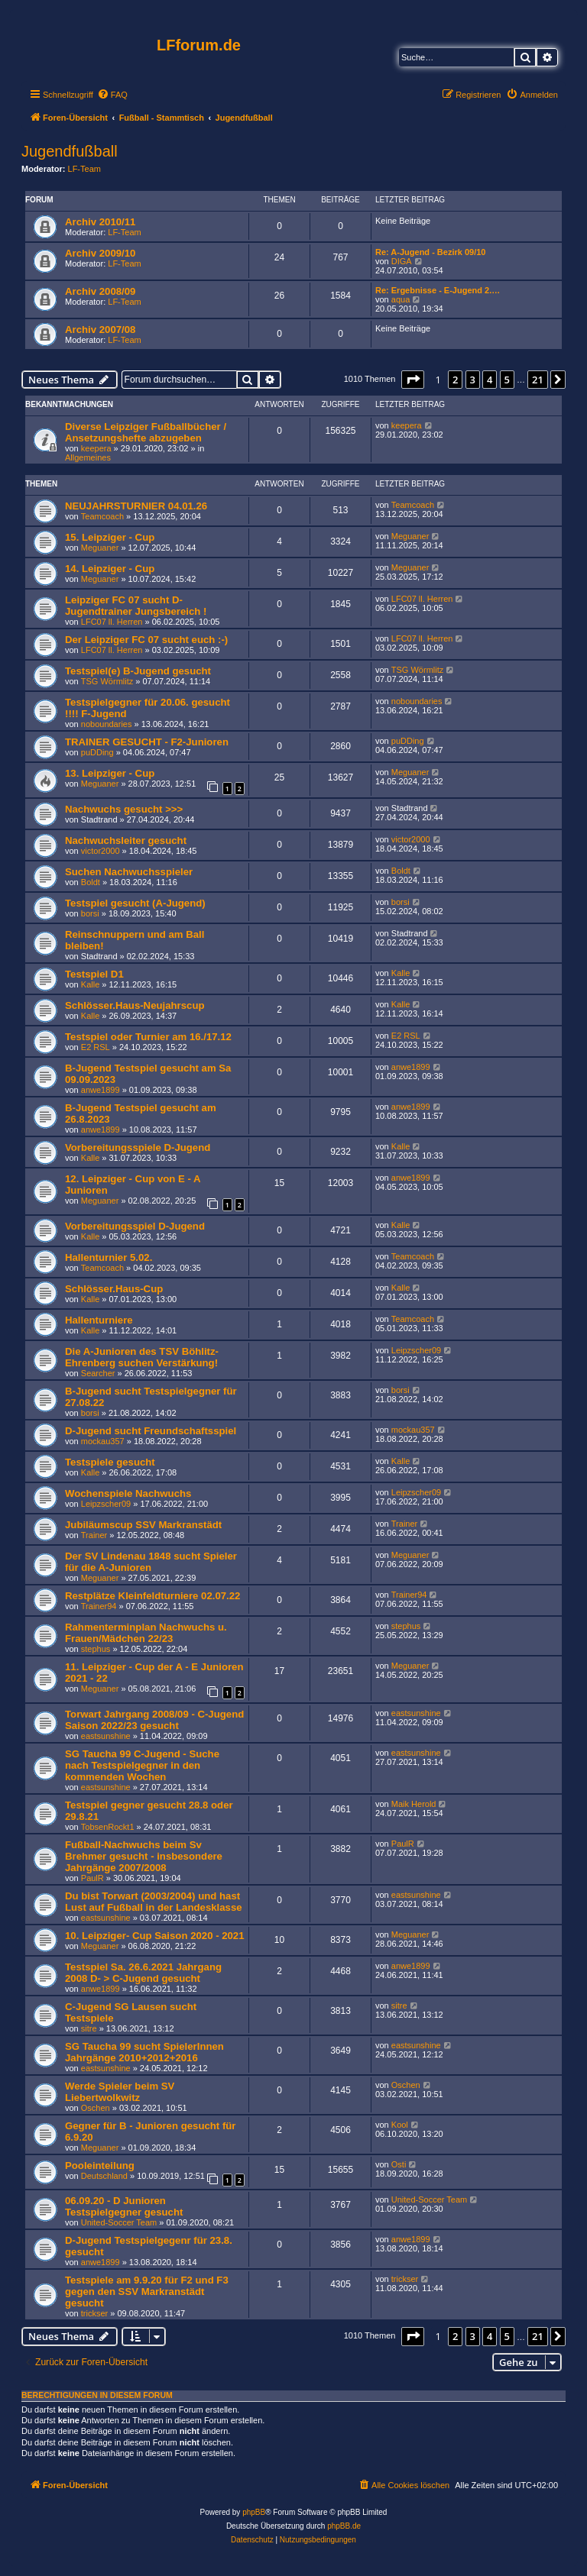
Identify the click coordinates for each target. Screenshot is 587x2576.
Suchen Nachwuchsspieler (129, 872)
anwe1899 (100, 1089)
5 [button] (507, 379)
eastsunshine (106, 1735)
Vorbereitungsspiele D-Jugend (137, 1147)
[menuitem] (112, 95)
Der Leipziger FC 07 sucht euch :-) (146, 639)
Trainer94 (99, 1606)
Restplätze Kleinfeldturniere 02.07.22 (152, 1596)
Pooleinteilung (100, 2165)
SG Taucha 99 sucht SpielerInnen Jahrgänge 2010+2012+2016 (144, 2052)
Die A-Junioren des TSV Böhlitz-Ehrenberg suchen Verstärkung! (142, 1357)
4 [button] (489, 379)
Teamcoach (102, 516)
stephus (96, 1648)
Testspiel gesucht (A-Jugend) (135, 903)
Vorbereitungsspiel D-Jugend (135, 1226)
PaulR (92, 1878)
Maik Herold (413, 1803)
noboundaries (106, 724)
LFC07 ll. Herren (112, 621)
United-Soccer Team (119, 2222)
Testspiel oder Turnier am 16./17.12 (148, 1036)
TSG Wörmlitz (107, 681)
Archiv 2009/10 (100, 253)
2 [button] (455, 379)
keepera (96, 448)
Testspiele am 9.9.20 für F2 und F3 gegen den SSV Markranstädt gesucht (147, 2291)
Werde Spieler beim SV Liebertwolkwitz (119, 2091)
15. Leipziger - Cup (109, 537)
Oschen (95, 2107)
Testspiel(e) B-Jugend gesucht (138, 671)
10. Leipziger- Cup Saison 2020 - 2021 (155, 1935)
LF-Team (84, 168)
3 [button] (472, 379)
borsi (90, 913)
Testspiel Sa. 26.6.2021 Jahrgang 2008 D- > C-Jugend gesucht (143, 1972)
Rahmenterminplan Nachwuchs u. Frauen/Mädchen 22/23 (146, 1632)
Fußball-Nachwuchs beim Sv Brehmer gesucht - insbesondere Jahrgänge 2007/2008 (143, 1856)
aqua (400, 299)
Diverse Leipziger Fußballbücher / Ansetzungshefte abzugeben (145, 432)
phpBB (253, 2512)
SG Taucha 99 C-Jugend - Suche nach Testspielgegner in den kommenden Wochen (142, 1765)
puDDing (97, 752)
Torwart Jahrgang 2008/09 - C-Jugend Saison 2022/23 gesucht (154, 1719)
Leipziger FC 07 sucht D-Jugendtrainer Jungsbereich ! (135, 605)
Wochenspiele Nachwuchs (128, 1493)
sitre (89, 2028)
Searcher (98, 1373)
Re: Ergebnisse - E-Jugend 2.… (437, 290)
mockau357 (103, 1441)
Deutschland (104, 2175)
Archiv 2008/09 (100, 291)
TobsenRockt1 (108, 1826)
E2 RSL (95, 1047)
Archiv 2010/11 (100, 222)
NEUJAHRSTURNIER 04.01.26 (136, 506)
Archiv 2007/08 (100, 329)
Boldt (90, 882)
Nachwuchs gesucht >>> (124, 809)
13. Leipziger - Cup (109, 773)
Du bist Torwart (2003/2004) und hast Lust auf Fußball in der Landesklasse (153, 1901)
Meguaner (100, 547)
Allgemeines (88, 457)
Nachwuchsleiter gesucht (125, 840)
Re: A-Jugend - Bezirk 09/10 (430, 252)
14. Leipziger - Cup (109, 568)
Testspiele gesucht (110, 1462)
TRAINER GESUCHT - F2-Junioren (147, 742)
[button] (412, 379)
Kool (399, 2124)
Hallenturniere (99, 1320)
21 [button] (537, 379)
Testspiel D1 (94, 974)
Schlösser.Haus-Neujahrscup (135, 1005)
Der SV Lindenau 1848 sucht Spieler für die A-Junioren (151, 1561)
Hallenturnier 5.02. (108, 1257)
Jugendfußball (69, 151)
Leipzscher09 (416, 1350)
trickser (94, 2313)
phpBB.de (344, 2526)
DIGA (401, 261)
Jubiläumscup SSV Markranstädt (143, 1524)
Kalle (90, 984)
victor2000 (100, 850)
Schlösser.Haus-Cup (114, 1288)
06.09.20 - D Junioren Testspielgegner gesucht (124, 2206)
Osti (399, 2164)
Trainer (94, 1535)
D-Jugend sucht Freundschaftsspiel (150, 1431)
